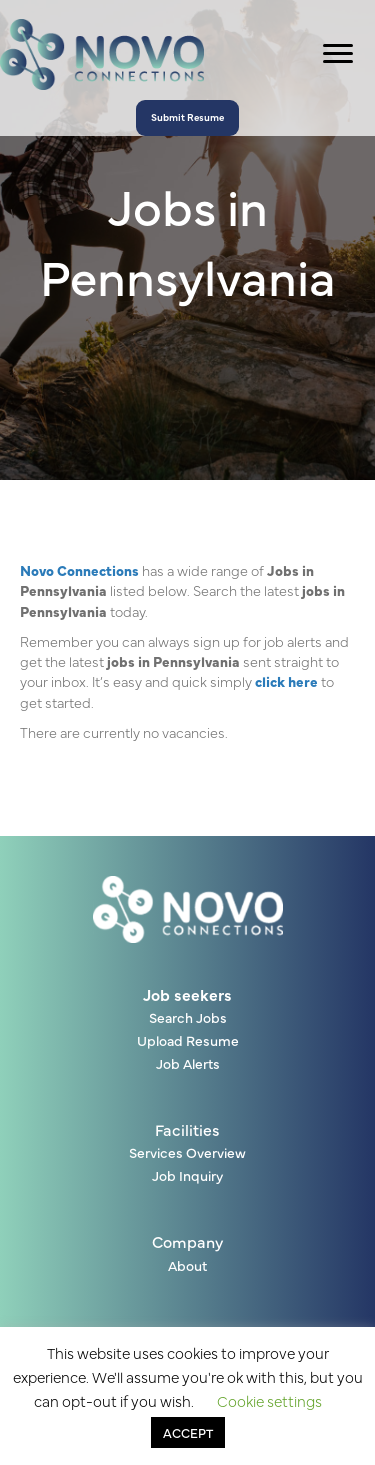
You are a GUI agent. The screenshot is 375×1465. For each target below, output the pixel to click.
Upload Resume (188, 1041)
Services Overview (187, 1153)
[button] (187, 118)
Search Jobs (188, 1018)
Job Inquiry (187, 1176)
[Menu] (338, 54)
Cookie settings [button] (269, 1400)
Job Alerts (188, 1064)
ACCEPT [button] (188, 1432)
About (187, 1266)
